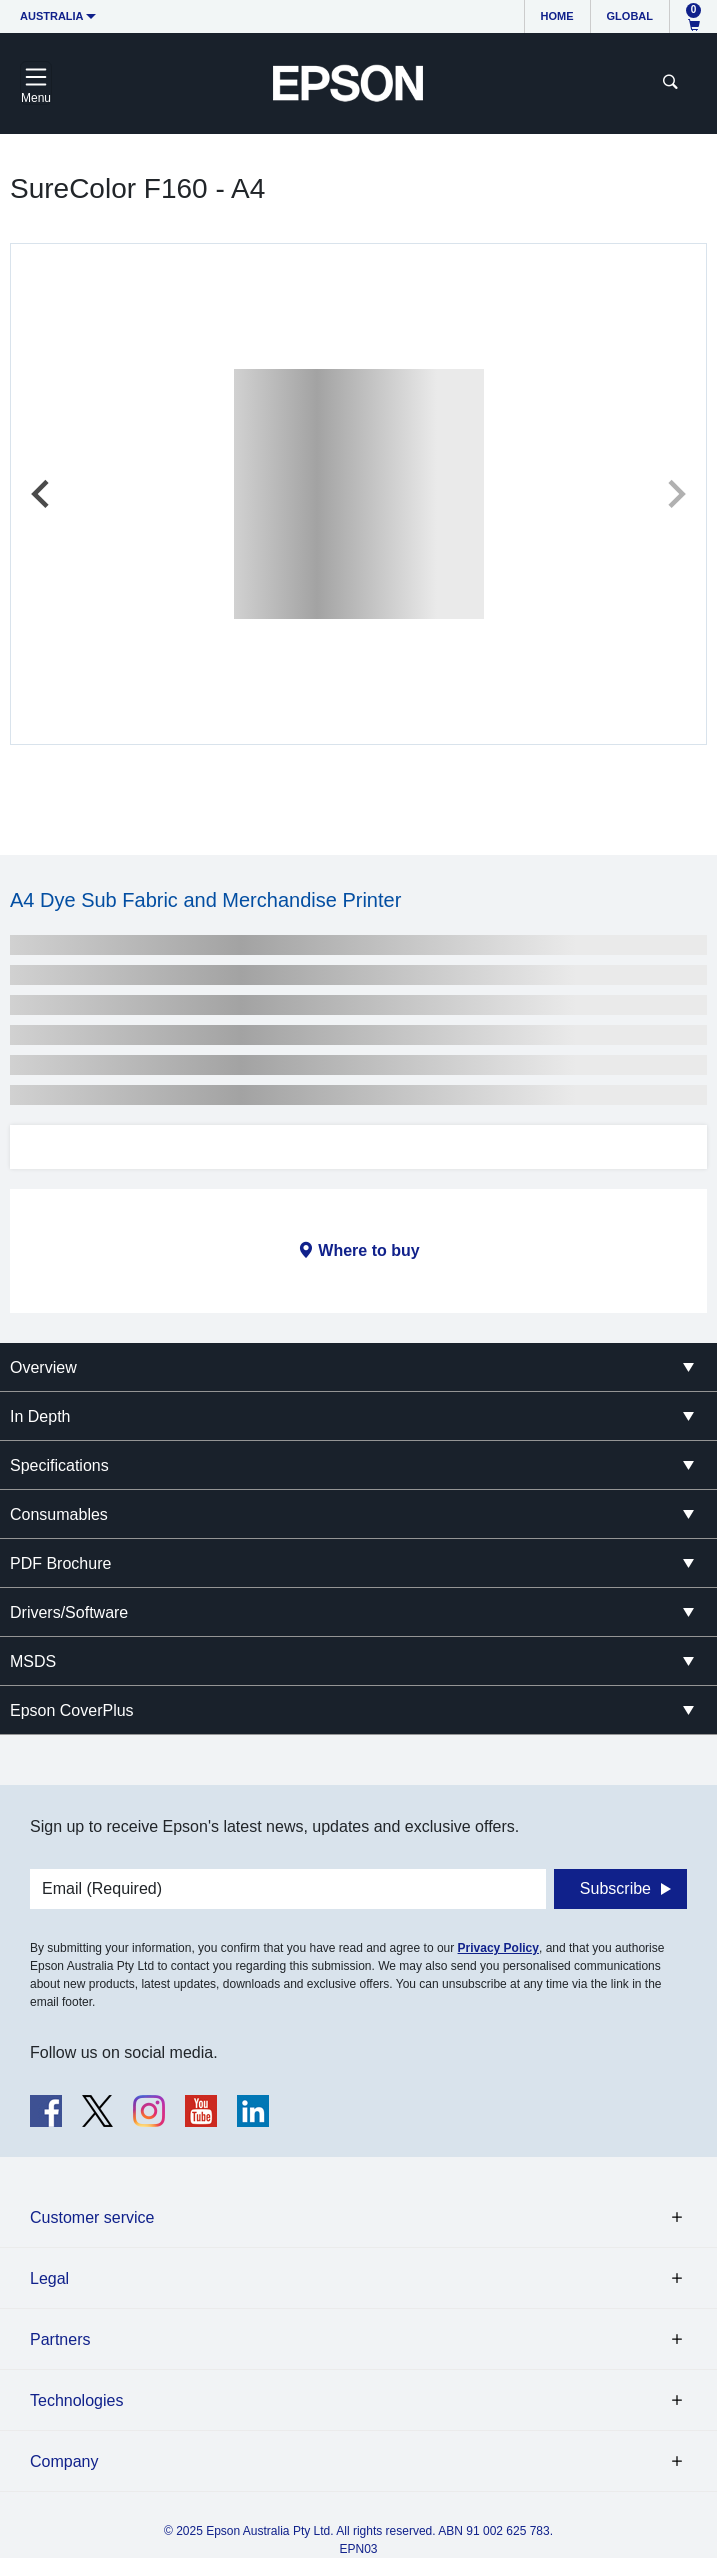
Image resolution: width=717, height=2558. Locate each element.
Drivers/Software (69, 1612)
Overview (43, 1367)
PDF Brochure (60, 1563)
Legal (49, 2278)
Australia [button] (52, 16)
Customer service (92, 2217)
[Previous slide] (42, 494)
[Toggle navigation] (36, 83)
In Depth (40, 1416)
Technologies (76, 2400)
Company (64, 2461)
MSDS (33, 1661)
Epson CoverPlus (72, 1710)
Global (630, 16)
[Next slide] (675, 494)
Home (557, 16)
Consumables (59, 1514)
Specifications (59, 1465)
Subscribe (615, 1888)
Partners (60, 2339)
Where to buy (368, 1250)
